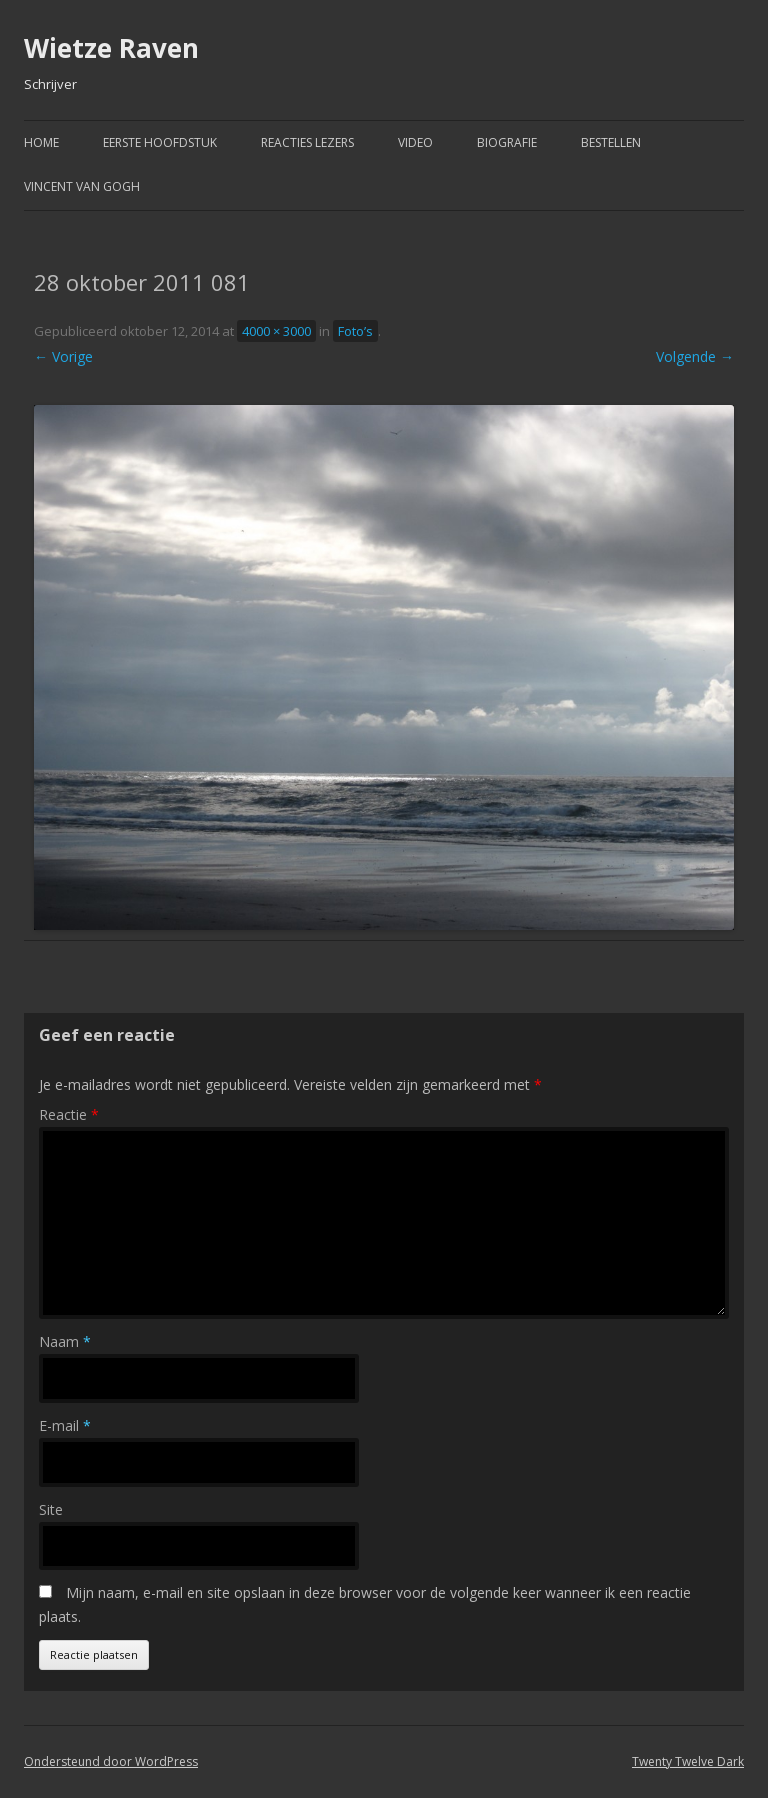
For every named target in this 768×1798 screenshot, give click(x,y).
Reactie (69, 1114)
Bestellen (611, 142)
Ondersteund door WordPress (111, 1761)
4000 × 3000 (276, 331)
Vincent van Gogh (82, 186)
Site (51, 1509)
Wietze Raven (111, 48)
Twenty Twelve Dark (688, 1761)
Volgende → (695, 356)
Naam (65, 1341)
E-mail (65, 1425)
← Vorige (63, 356)
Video (415, 142)
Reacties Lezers (307, 142)
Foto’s (355, 331)
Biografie (507, 142)
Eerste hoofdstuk (160, 142)
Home (41, 142)
